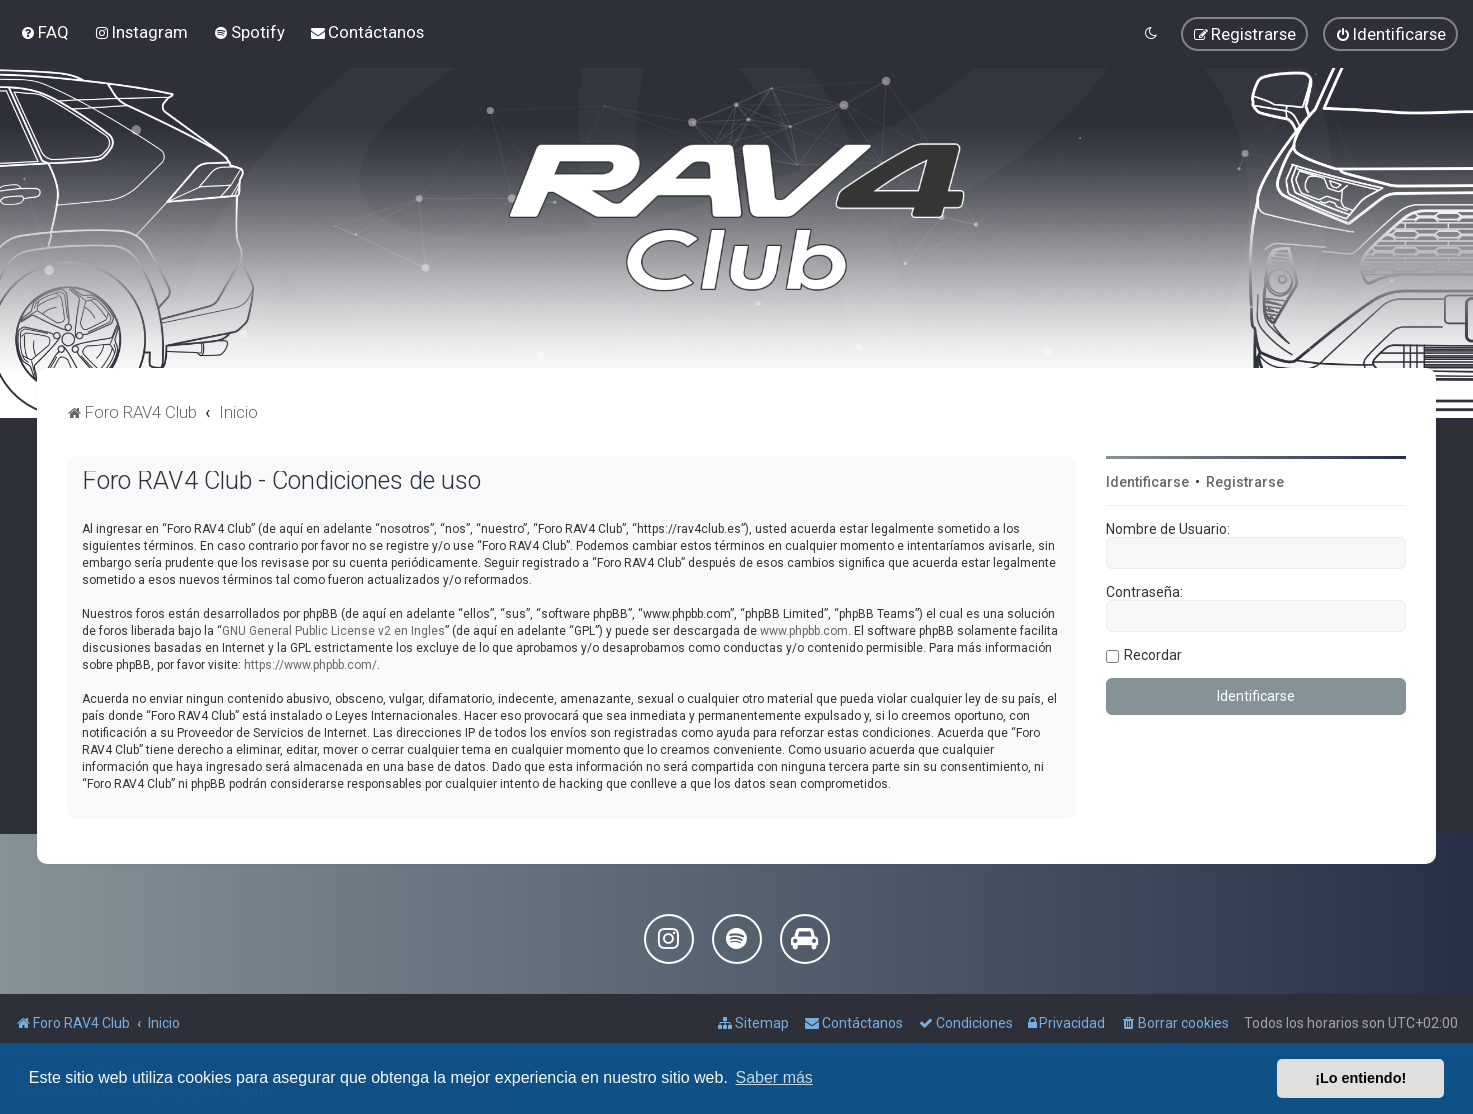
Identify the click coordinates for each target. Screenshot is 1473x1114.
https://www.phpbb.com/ (310, 665)
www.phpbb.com (804, 631)
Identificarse (1147, 482)
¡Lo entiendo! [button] (1360, 1078)
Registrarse (1245, 482)
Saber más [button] (774, 1077)
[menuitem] (44, 32)
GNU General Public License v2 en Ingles (333, 631)
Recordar (1153, 655)
